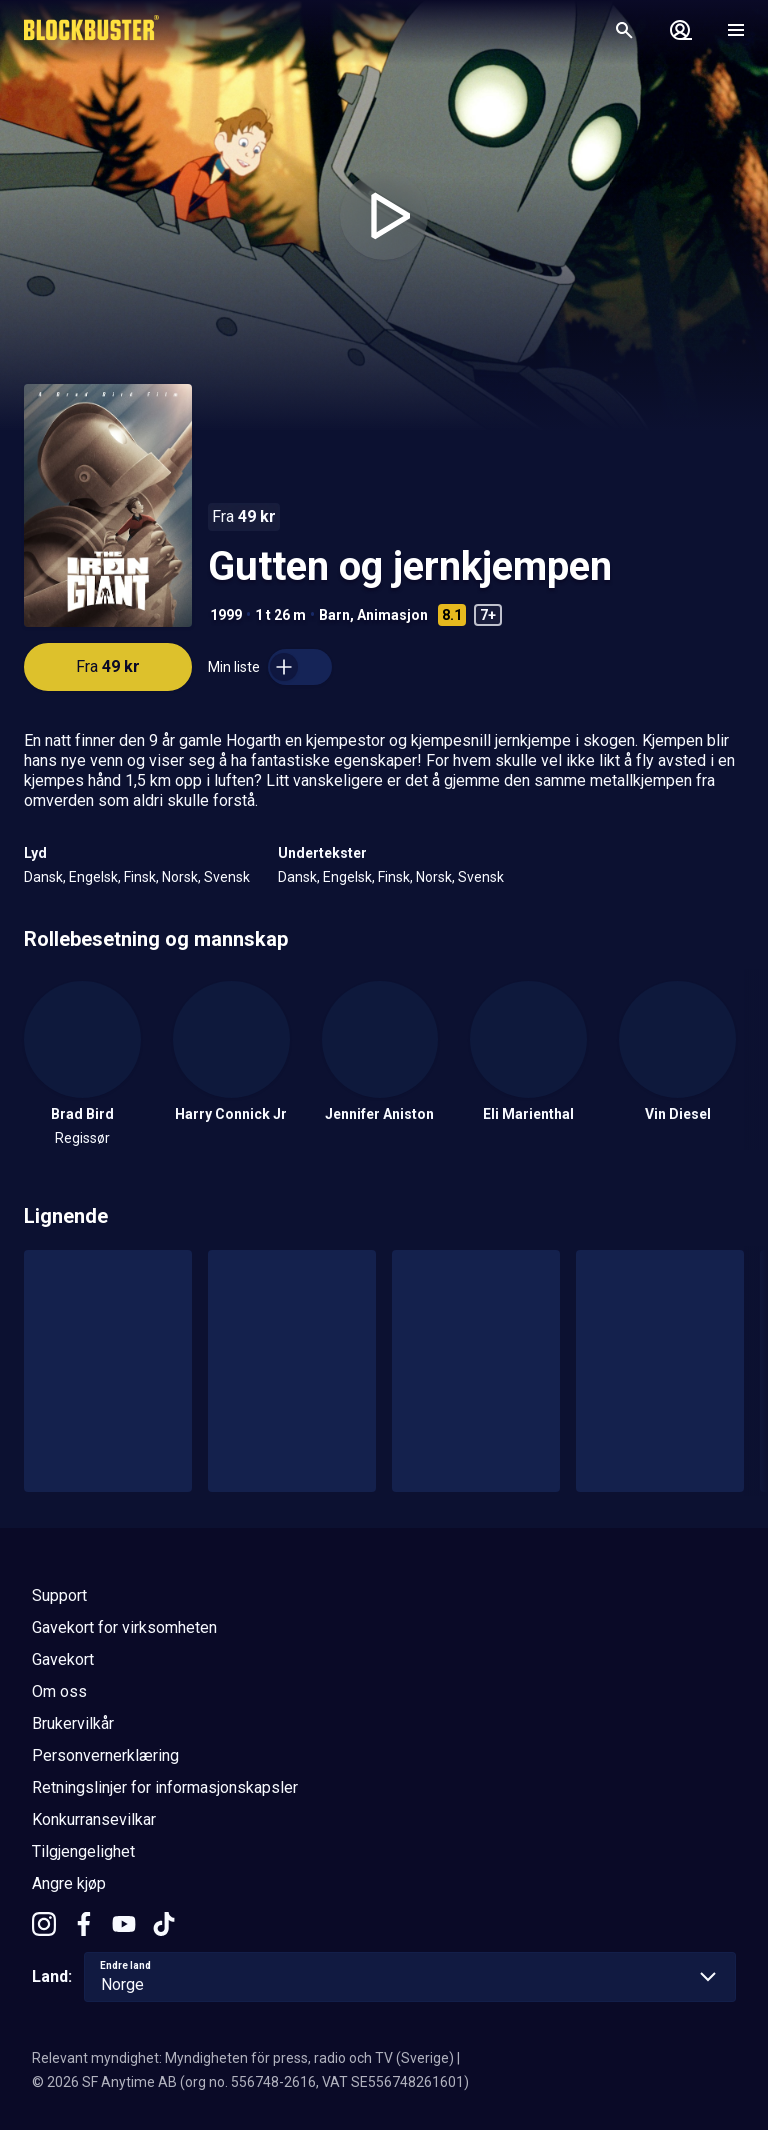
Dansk (43, 877)
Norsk (180, 877)
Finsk (140, 877)
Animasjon (392, 615)
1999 (226, 615)
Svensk (227, 877)
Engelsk (93, 877)
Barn (334, 615)
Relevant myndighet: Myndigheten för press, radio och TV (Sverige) (243, 2058)
